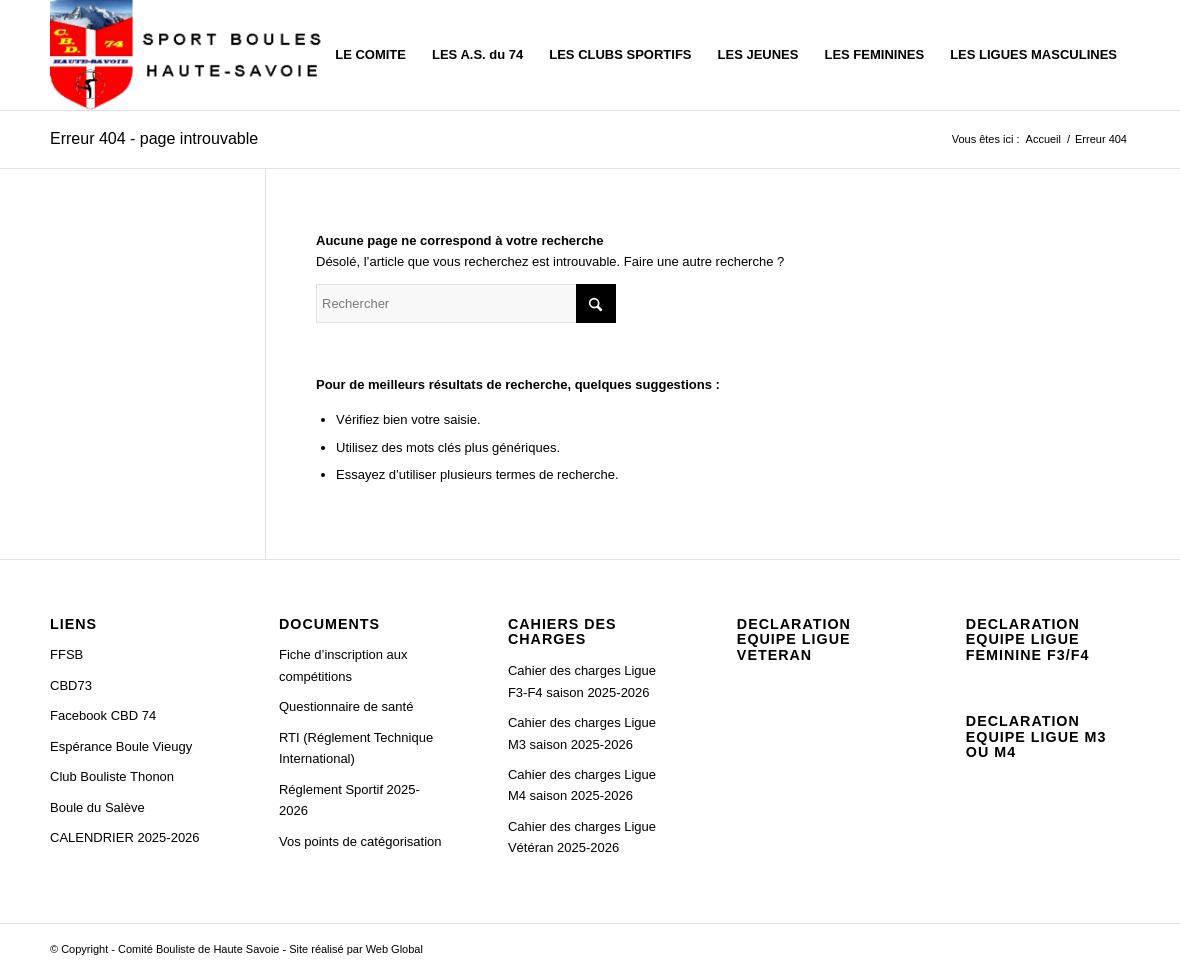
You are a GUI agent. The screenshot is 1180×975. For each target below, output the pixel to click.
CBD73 (71, 685)
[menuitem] (370, 55)
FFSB (66, 654)
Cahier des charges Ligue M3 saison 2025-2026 (582, 733)
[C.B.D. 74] (190, 55)
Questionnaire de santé (346, 706)
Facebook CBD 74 (103, 715)
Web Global (394, 949)
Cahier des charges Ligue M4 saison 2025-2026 (582, 785)
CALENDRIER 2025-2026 (125, 837)
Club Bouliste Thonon (112, 776)
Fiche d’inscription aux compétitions (343, 665)
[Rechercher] (466, 303)
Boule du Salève (97, 807)
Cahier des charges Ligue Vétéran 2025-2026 (582, 837)
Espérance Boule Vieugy (121, 746)
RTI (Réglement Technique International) (356, 748)
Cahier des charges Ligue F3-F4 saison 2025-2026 (582, 681)
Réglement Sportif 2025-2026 (349, 800)
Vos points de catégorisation (360, 841)
